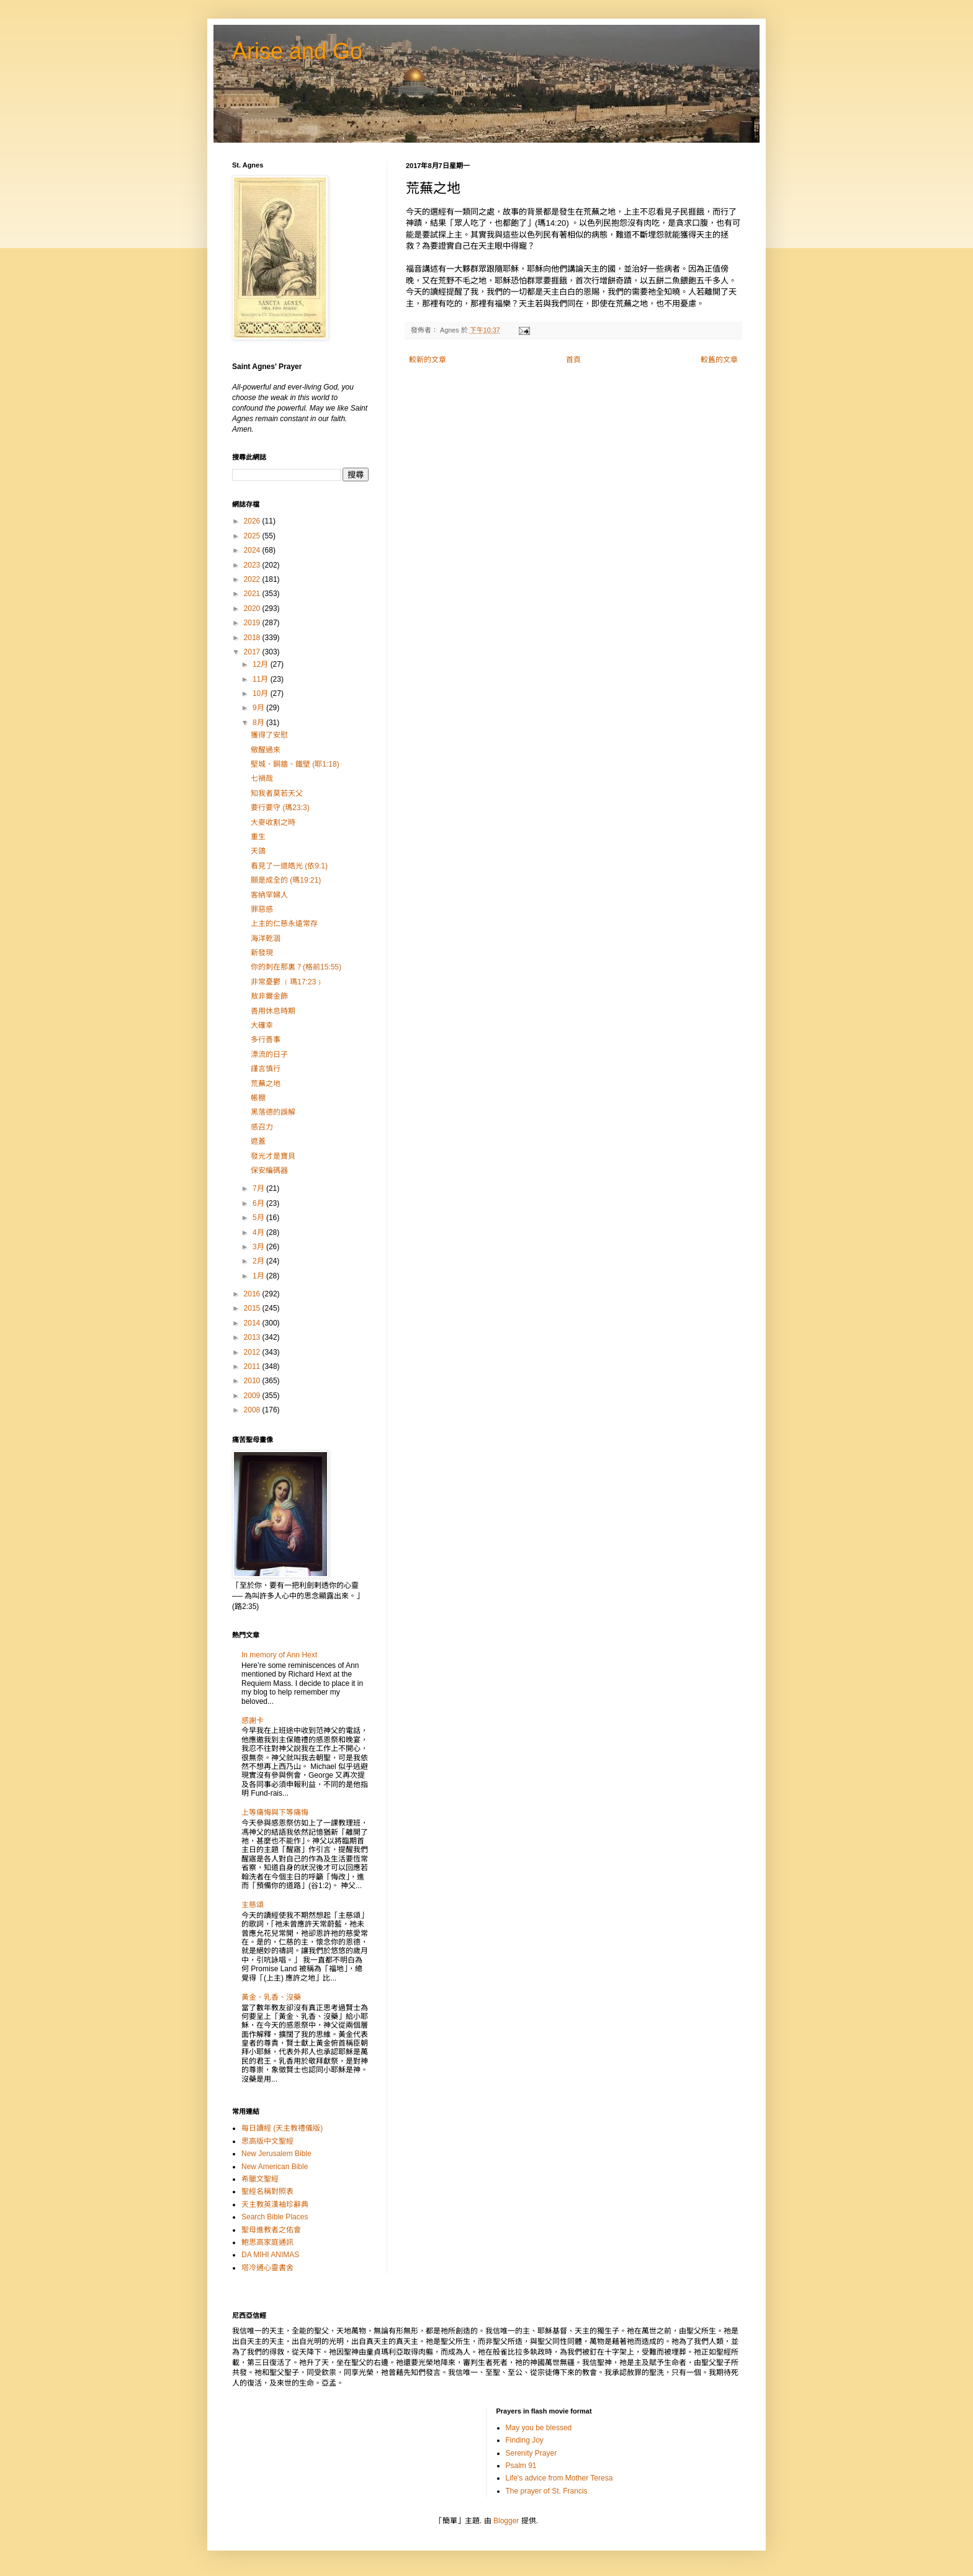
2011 (253, 1366)
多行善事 (265, 1039)
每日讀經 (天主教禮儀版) (282, 2128)
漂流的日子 (269, 1054)
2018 (253, 637)
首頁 (573, 359)
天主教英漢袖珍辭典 (274, 2204)
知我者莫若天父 (277, 793)
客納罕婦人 (269, 895)
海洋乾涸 (265, 938)
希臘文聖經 (260, 2179)
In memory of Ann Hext (279, 1655)
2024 (253, 550)
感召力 (262, 1127)
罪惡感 (262, 909)
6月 (259, 1203)
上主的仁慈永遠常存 (284, 923)
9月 (259, 707)
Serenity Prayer (531, 2453)
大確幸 (262, 1025)
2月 (259, 1261)
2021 (253, 593)
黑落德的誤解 (273, 1112)
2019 (253, 622)
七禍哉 (262, 778)
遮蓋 (258, 1141)
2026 (253, 521)
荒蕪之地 (265, 1083)
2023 (253, 565)
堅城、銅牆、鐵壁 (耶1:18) (295, 764)
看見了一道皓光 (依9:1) (289, 866)
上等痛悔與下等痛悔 (274, 1812)
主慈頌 (252, 1905)
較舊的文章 (719, 359)
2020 (253, 608)
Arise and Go (297, 51)
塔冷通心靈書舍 (267, 2267)
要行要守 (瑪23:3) (280, 807)
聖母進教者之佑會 (271, 2230)
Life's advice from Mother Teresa (559, 2478)
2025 (253, 536)
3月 (259, 1246)
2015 (253, 1308)
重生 (258, 836)
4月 (259, 1232)
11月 (262, 679)
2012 (253, 1352)
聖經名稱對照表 (267, 2191)
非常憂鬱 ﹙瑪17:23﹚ (287, 982)
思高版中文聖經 (267, 2141)
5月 (259, 1217)
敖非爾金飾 (269, 996)
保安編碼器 (269, 1170)
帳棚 (258, 1098)
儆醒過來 (265, 750)
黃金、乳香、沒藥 (271, 1997)
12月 (262, 664)
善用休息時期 (273, 1011)
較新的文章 (427, 359)
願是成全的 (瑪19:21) (286, 880)
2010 (253, 1380)
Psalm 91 (521, 2465)
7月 (259, 1188)
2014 (253, 1323)
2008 (253, 1410)
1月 (259, 1276)
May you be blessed (539, 2427)
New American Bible (274, 2166)
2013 (253, 1337)
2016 (253, 1294)
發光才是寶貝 (273, 1156)
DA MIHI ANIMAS (270, 2254)
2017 (253, 652)
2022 (253, 579)
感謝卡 (252, 1720)
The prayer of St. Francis (547, 2491)
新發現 (262, 952)
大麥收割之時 (273, 822)
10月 (262, 693)
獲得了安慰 (269, 735)
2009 (253, 1395)
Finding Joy (525, 2440)
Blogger (506, 2520)
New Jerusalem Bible (276, 2153)
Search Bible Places (274, 2217)
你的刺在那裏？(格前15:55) (296, 967)
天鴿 (258, 851)
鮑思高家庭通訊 (267, 2242)
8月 (259, 722)
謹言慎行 (265, 1068)
